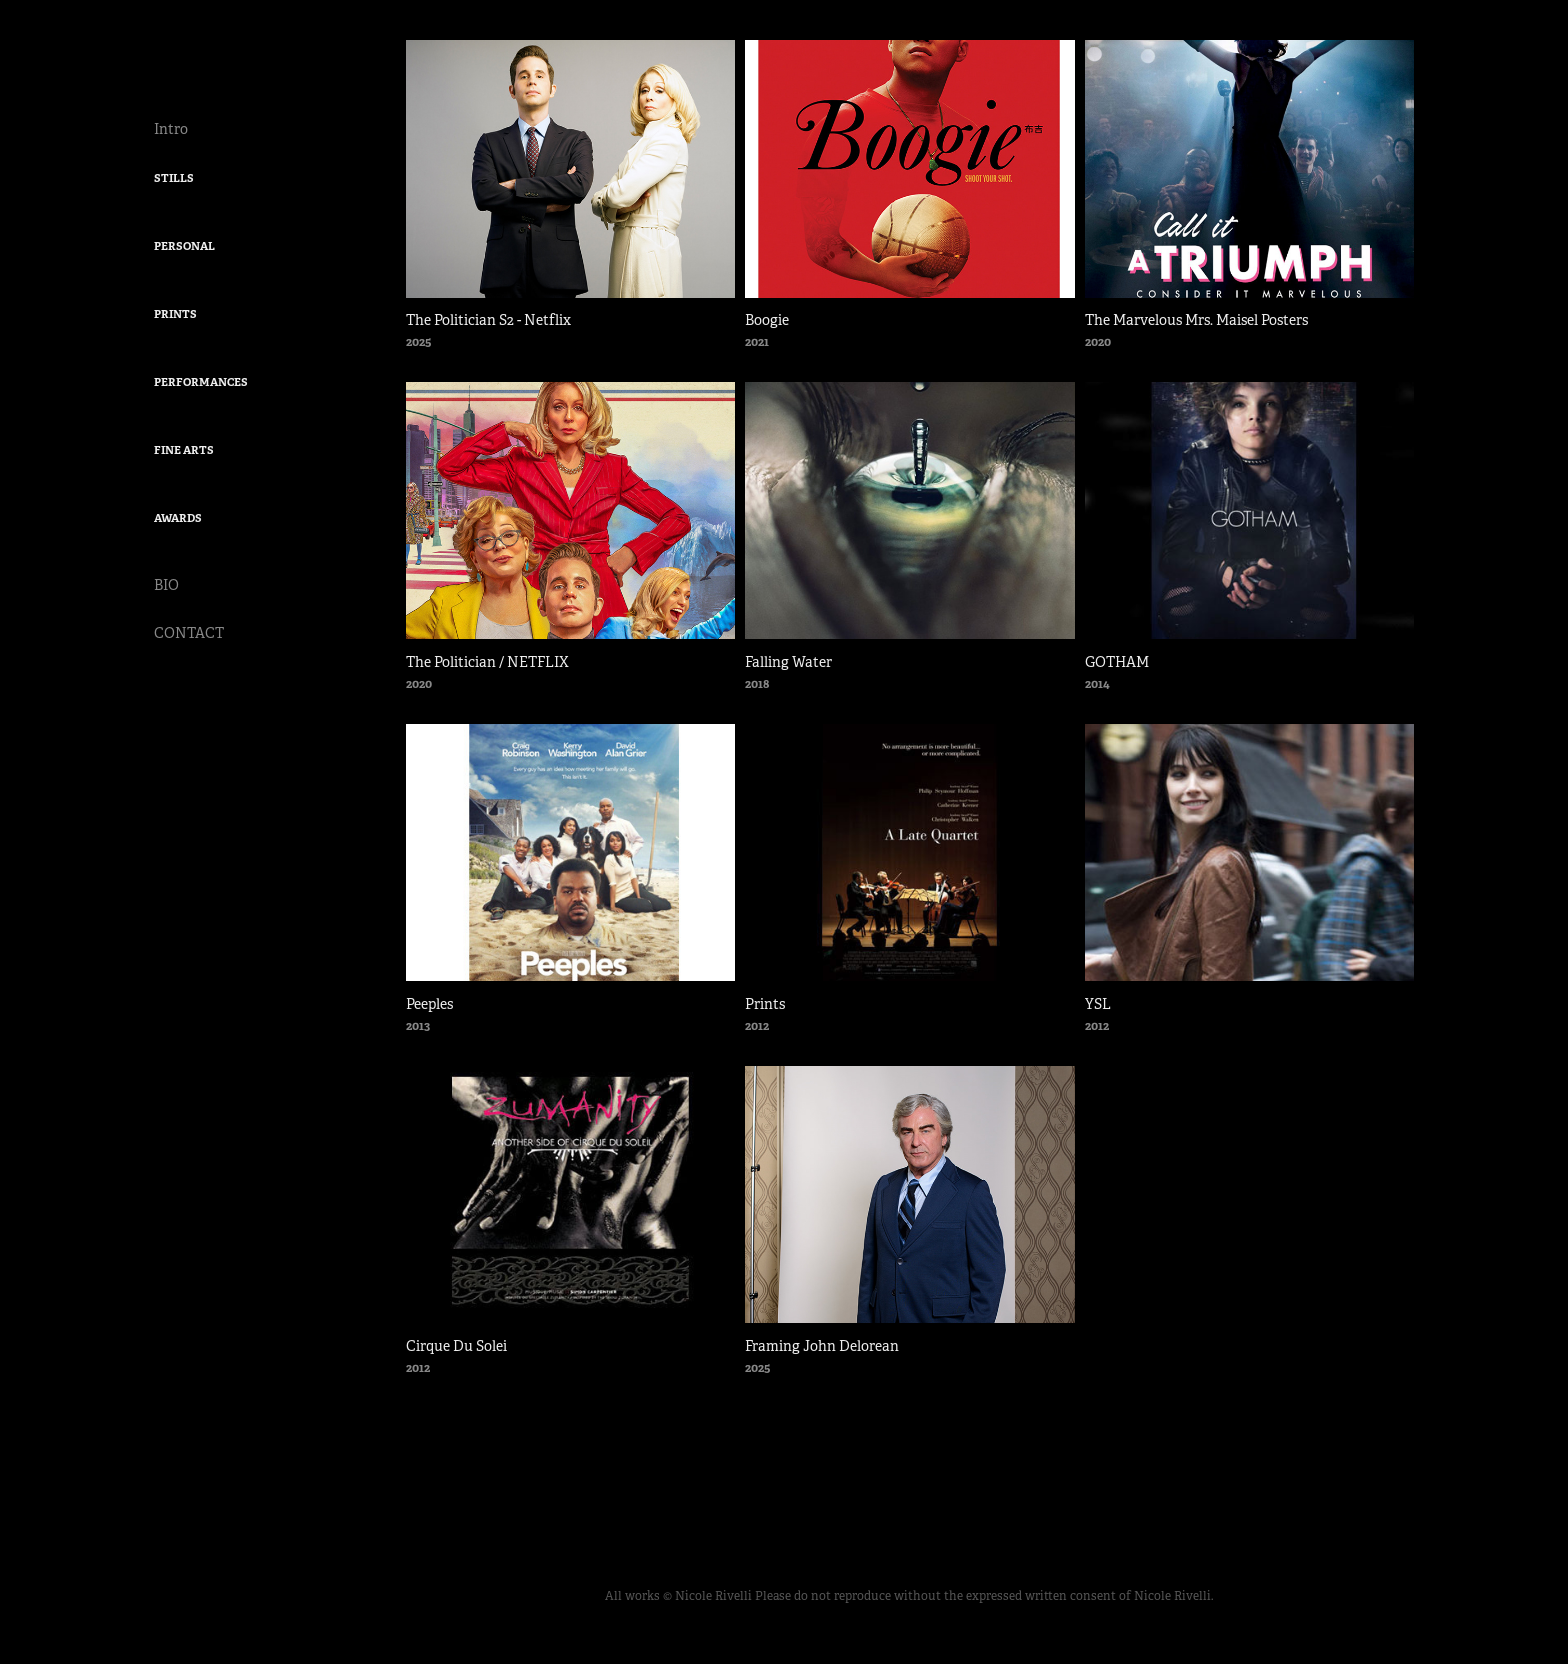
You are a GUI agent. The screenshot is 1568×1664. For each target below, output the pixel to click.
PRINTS (175, 314)
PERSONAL (184, 246)
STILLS (174, 178)
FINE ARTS (184, 450)
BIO (166, 585)
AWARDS (178, 518)
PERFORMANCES (201, 382)
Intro (171, 129)
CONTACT (189, 633)
